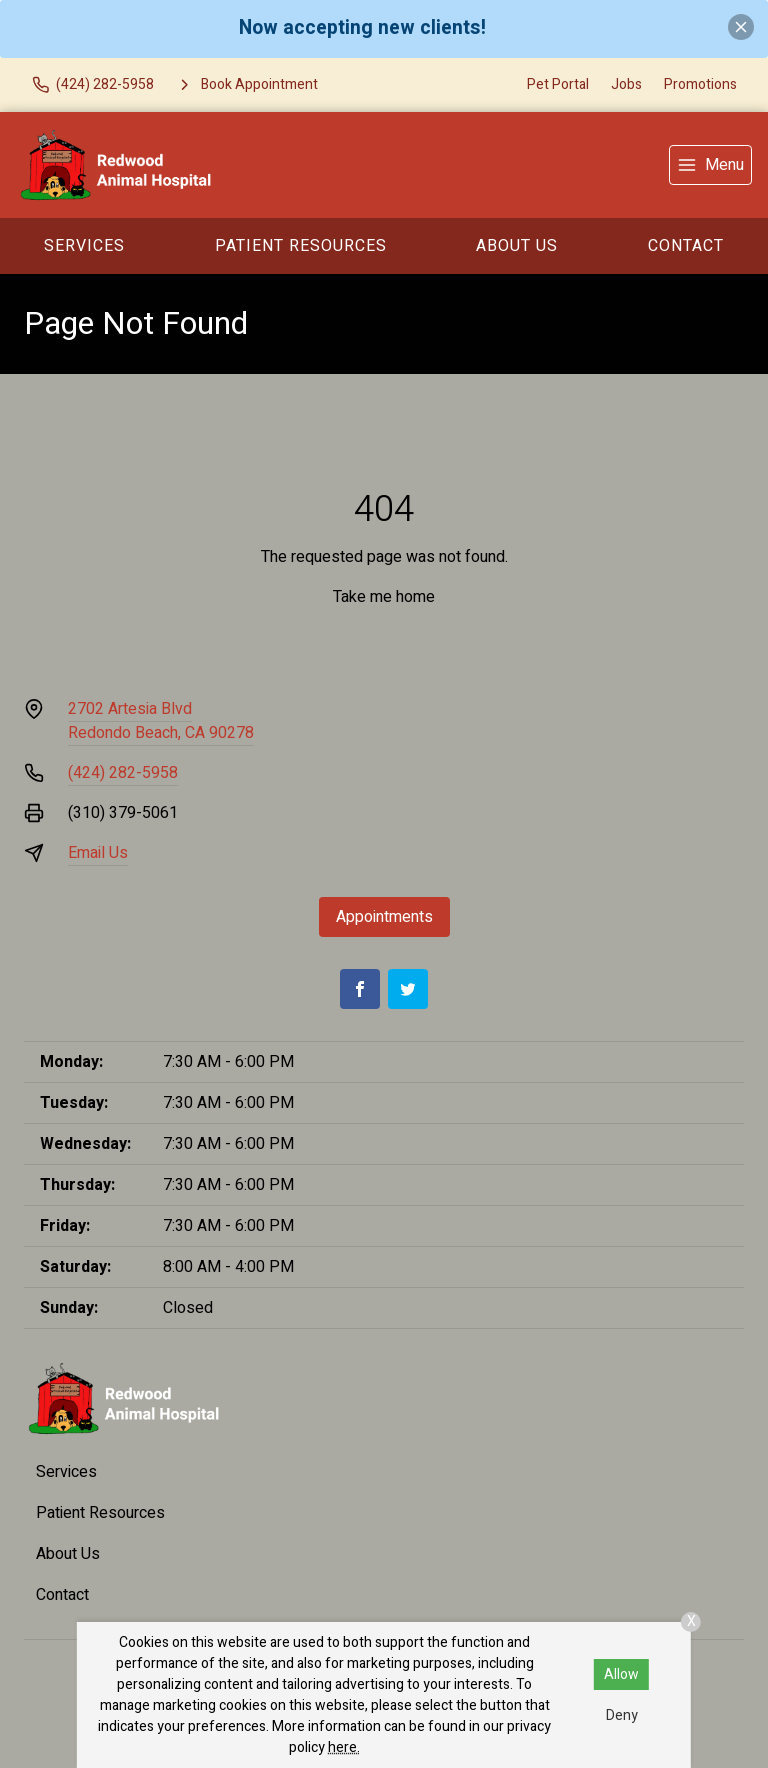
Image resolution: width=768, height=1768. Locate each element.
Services (84, 246)
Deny (622, 1715)
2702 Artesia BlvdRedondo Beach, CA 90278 (161, 721)
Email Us (98, 853)
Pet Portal (558, 84)
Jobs (626, 84)
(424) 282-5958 (123, 773)
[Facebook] (360, 989)
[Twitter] (408, 989)
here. (344, 1747)
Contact (686, 246)
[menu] (710, 165)
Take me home (384, 597)
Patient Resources (301, 246)
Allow (621, 1674)
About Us (517, 246)
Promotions (700, 84)
